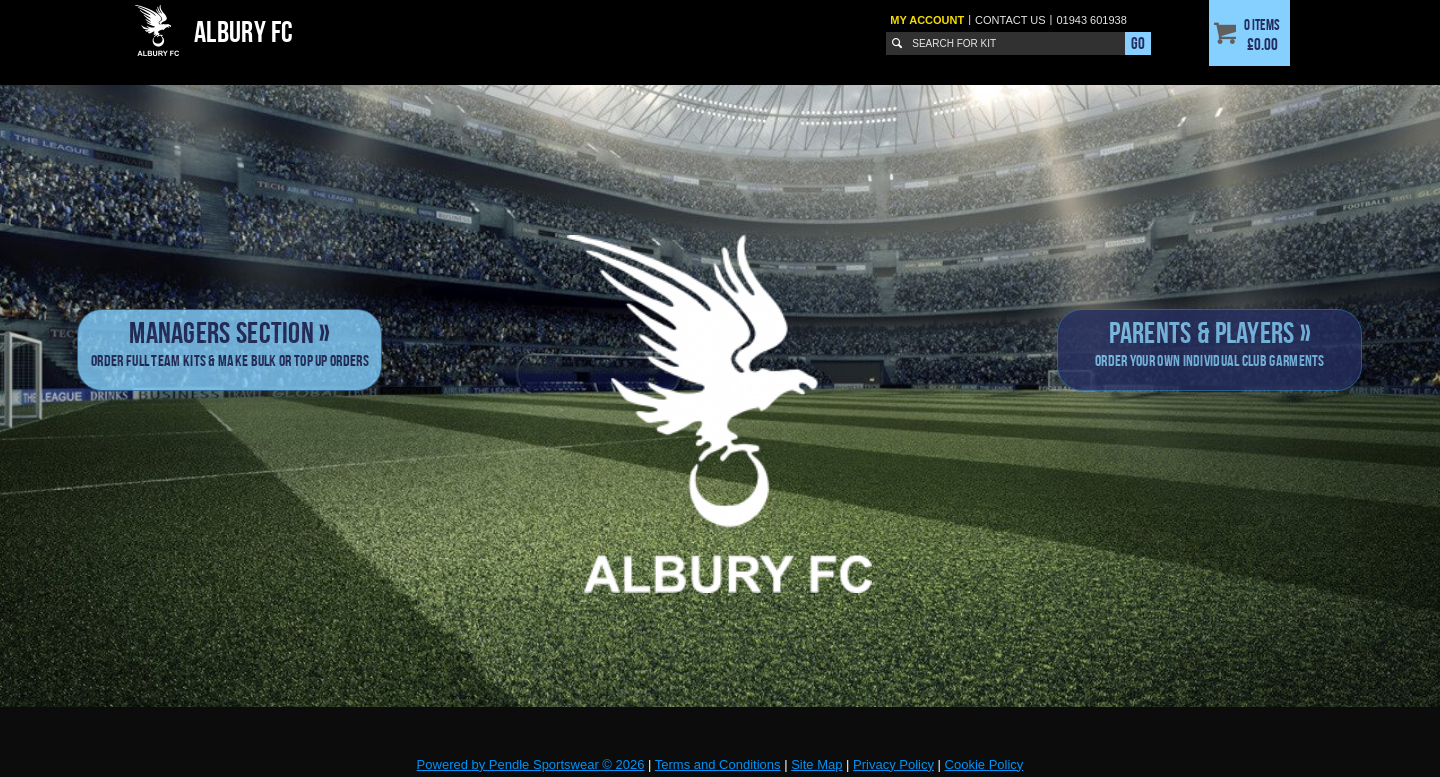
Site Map (816, 764)
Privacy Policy (893, 764)
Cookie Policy (984, 764)
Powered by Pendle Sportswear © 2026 (531, 764)
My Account (927, 20)
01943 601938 (1091, 20)
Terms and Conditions (718, 764)
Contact (1010, 20)
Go (1138, 43)
